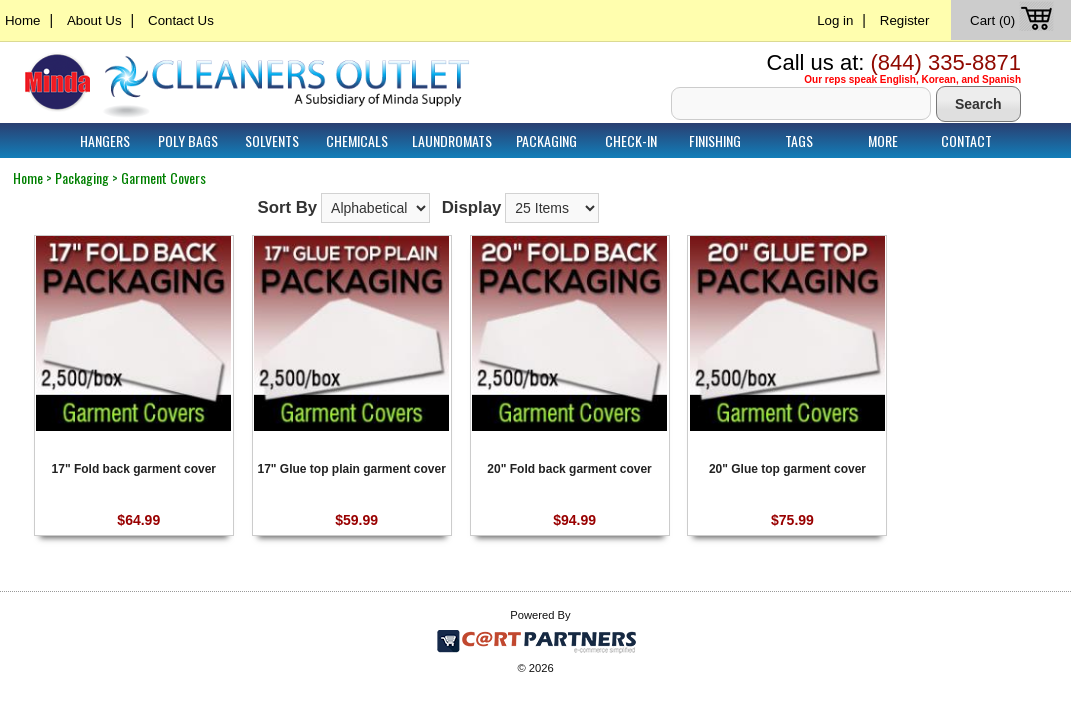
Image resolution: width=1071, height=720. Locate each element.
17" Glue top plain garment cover (351, 469)
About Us (94, 20)
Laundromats (452, 140)
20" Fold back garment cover (569, 469)
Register (905, 20)
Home (22, 20)
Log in (835, 20)
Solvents (272, 140)
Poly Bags (188, 140)
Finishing (715, 140)
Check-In (631, 140)
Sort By (287, 207)
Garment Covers (163, 177)
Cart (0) (1013, 20)
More (883, 140)
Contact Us (181, 20)
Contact (966, 140)
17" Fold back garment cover (134, 469)
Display (472, 207)
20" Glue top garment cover (787, 469)
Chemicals (357, 140)
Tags (799, 140)
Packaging (546, 140)
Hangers (105, 140)
